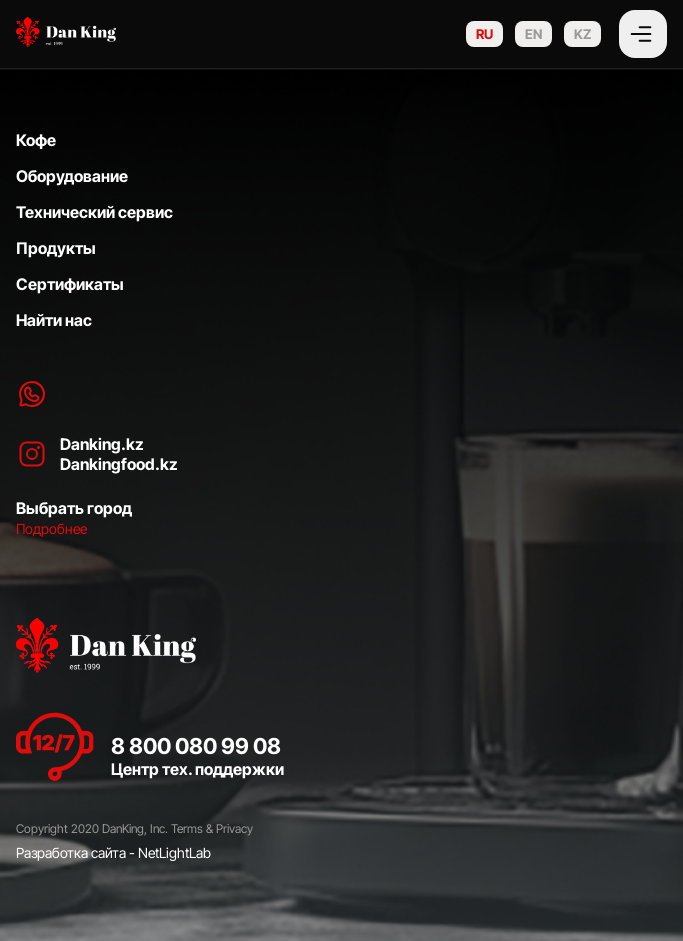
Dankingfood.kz (119, 464)
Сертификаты (70, 284)
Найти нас (54, 320)
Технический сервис (94, 212)
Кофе (36, 140)
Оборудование (72, 176)
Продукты (56, 248)
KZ (582, 34)
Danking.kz (102, 444)
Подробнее (51, 528)
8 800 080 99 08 (196, 746)
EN (533, 34)
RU (484, 34)
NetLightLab (174, 852)
